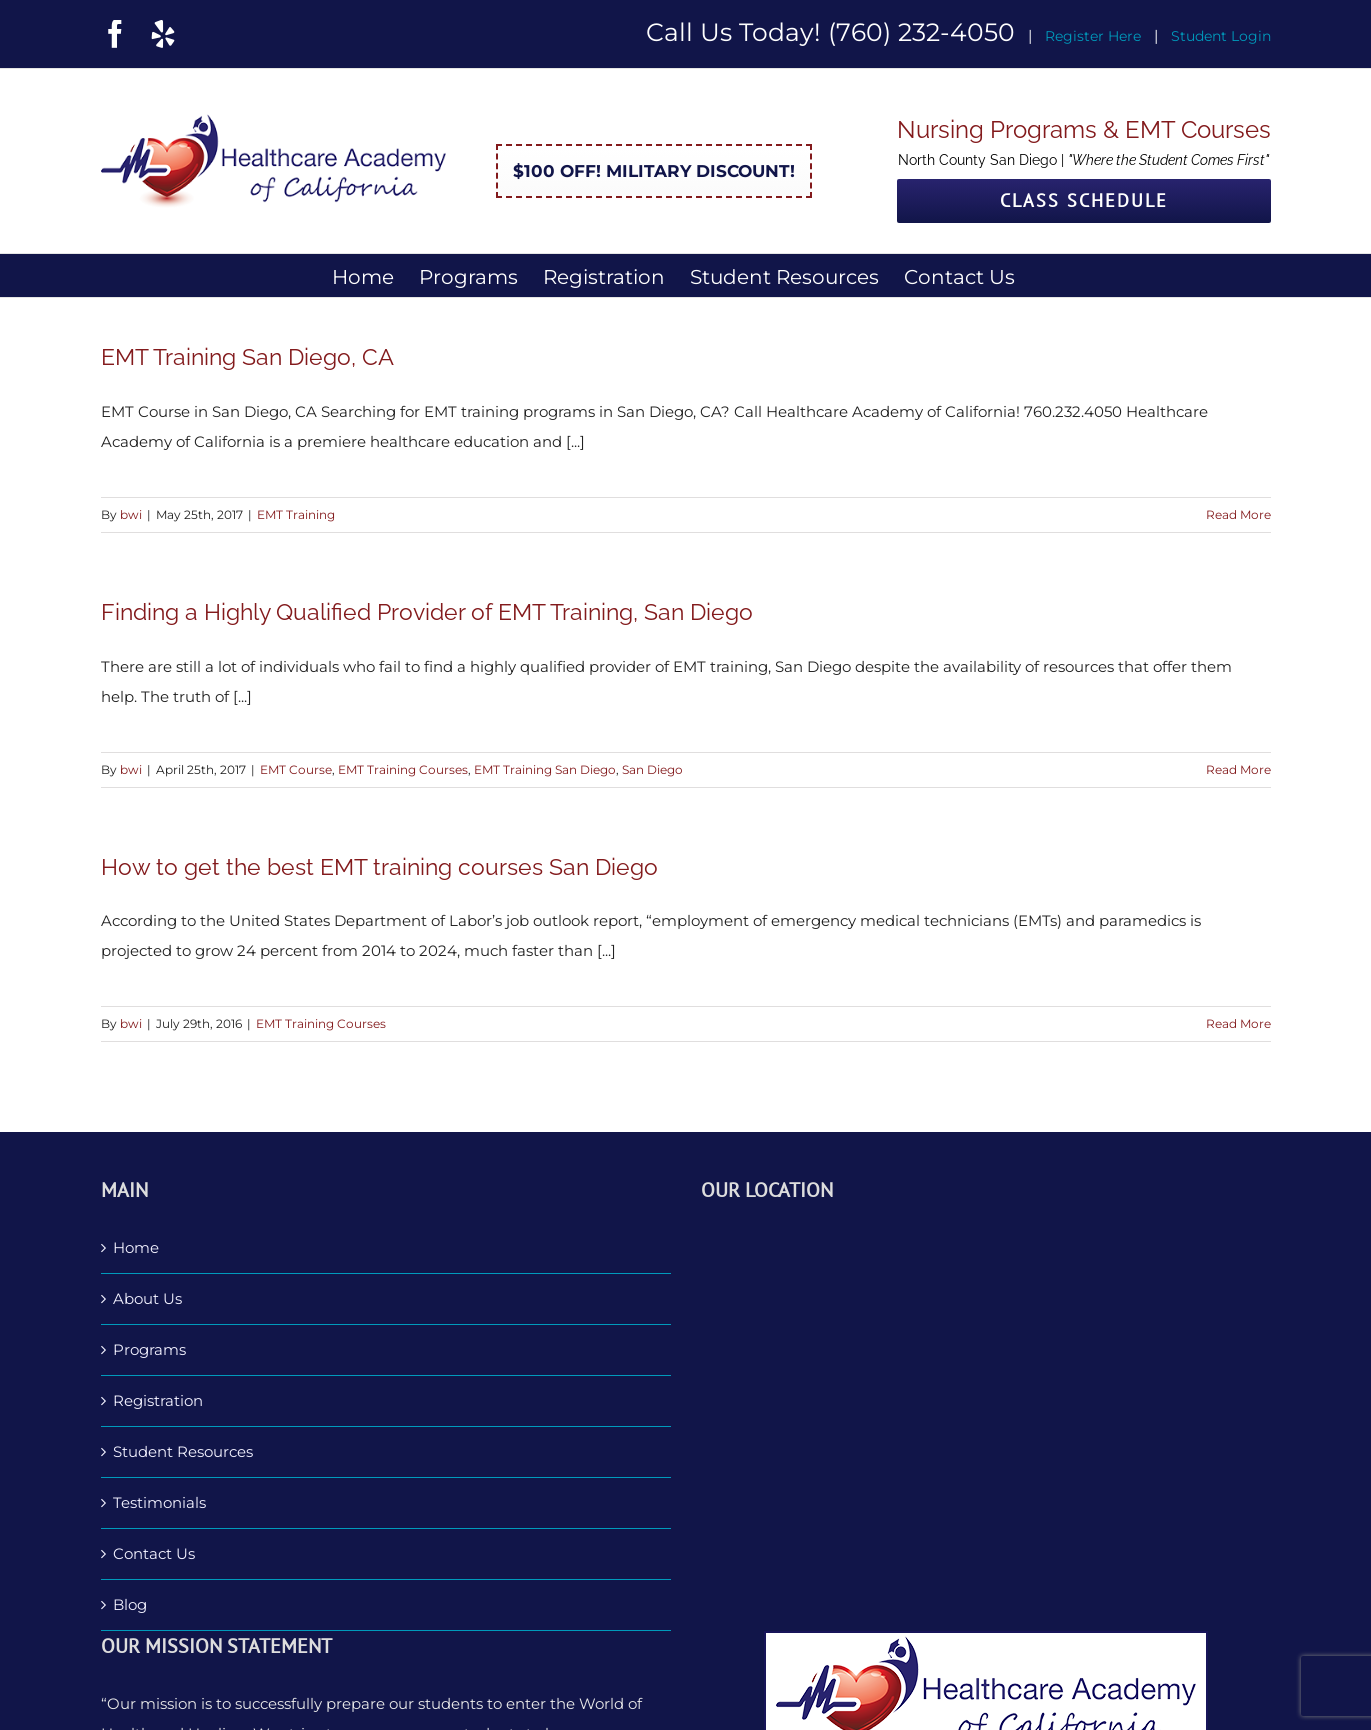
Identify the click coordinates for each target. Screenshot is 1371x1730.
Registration (158, 1400)
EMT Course (296, 769)
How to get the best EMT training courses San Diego (379, 866)
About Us (147, 1298)
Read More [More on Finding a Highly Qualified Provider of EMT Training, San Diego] (1238, 769)
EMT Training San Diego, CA (247, 356)
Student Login (1221, 36)
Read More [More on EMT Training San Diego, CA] (1238, 514)
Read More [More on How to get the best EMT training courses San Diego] (1238, 1023)
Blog (130, 1604)
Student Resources (183, 1451)
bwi (131, 514)
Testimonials (159, 1502)
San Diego (652, 769)
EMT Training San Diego (545, 769)
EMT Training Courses (403, 769)
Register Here (1093, 36)
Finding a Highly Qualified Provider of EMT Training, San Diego (427, 611)
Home (136, 1247)
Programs (149, 1349)
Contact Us (154, 1553)
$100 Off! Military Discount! (654, 171)
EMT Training (296, 514)
